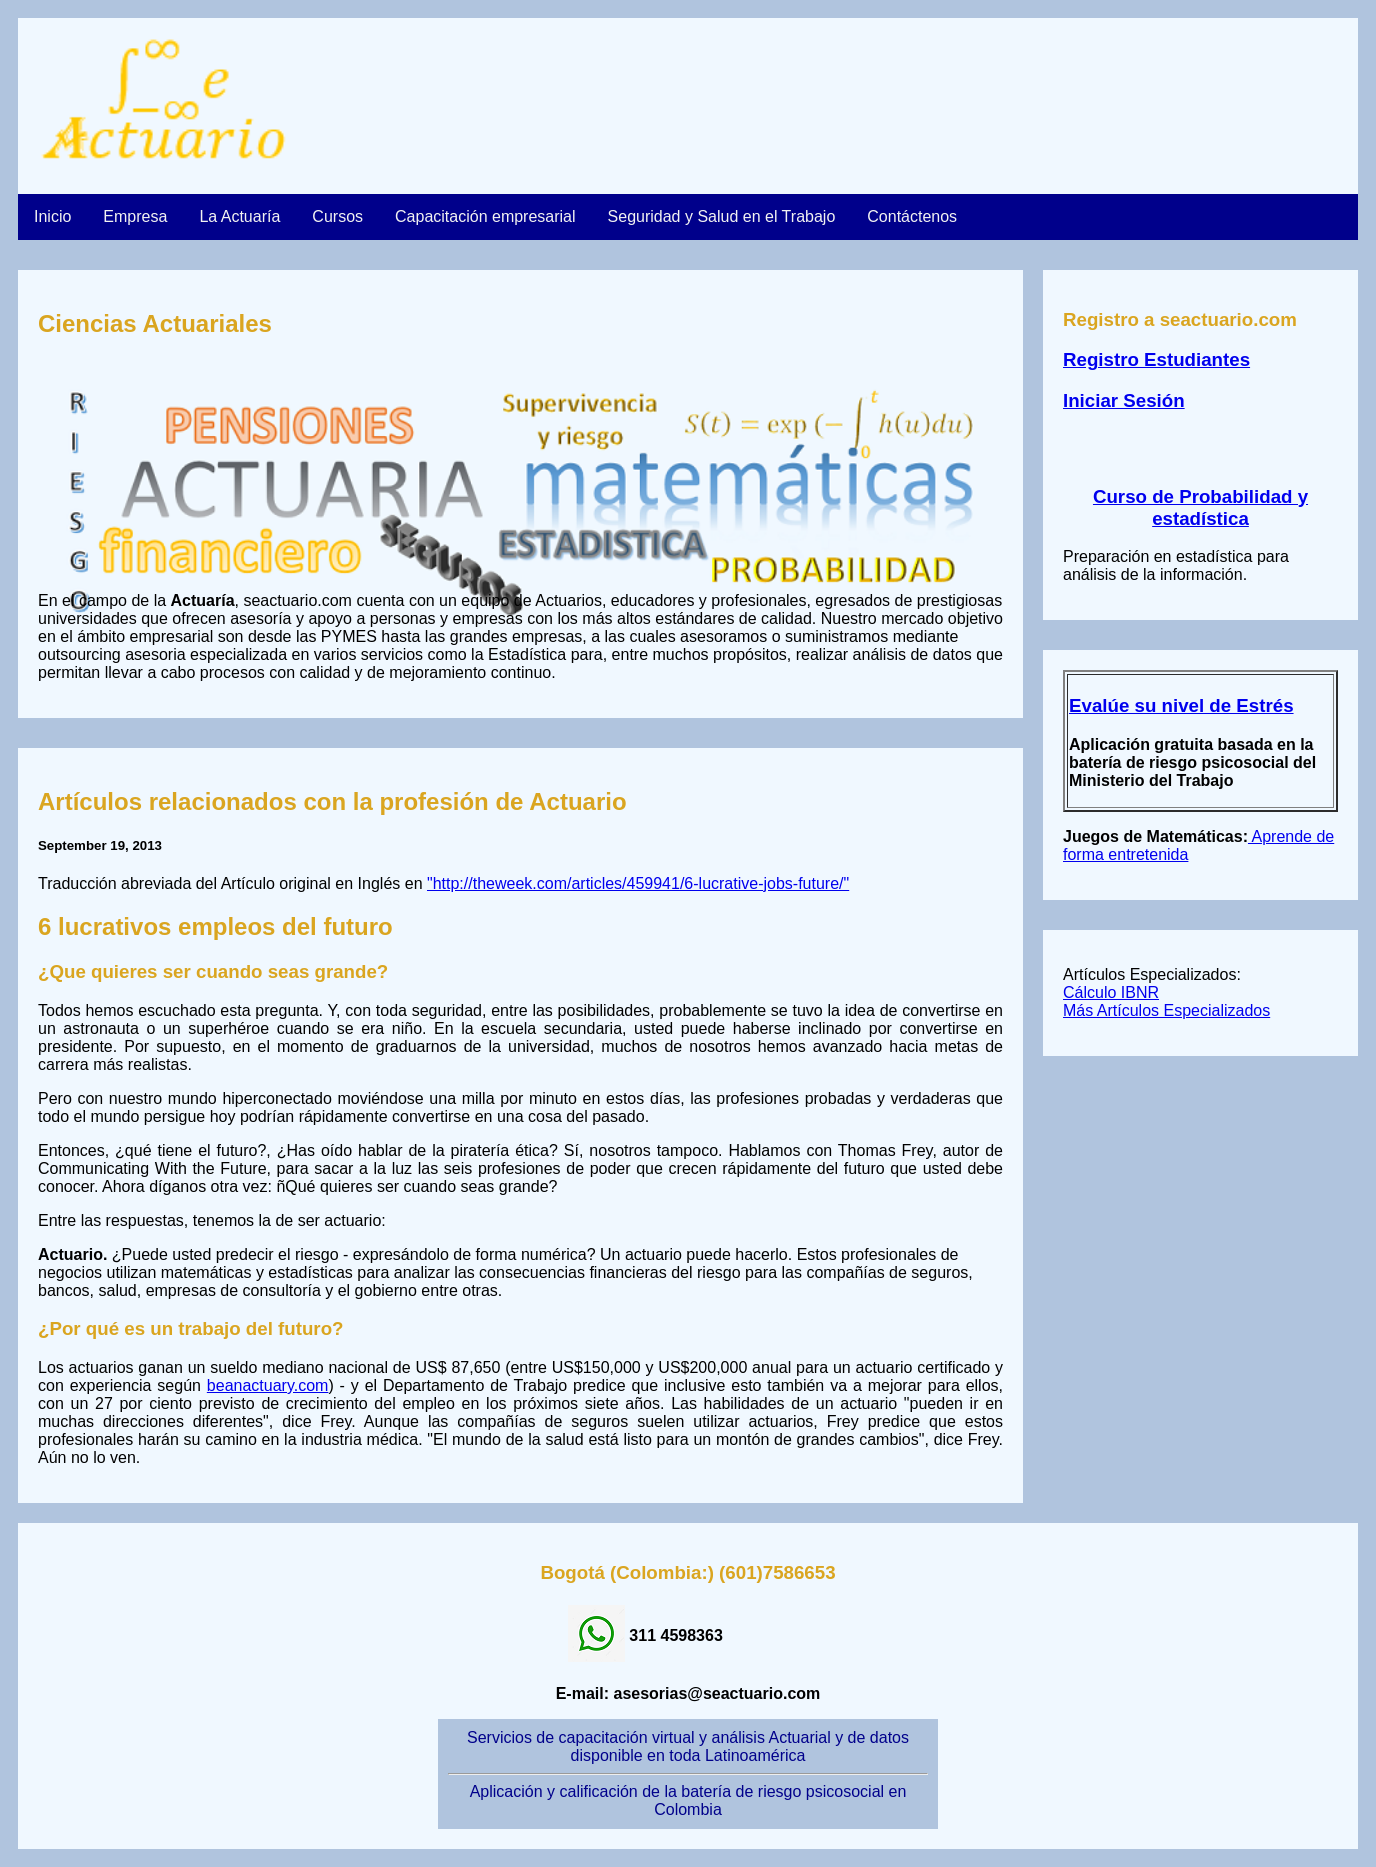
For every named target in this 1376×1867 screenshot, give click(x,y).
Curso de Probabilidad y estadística (1200, 507)
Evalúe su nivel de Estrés (1181, 705)
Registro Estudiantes (1156, 359)
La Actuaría (239, 216)
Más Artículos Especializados (1166, 1010)
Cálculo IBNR (1111, 992)
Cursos (337, 216)
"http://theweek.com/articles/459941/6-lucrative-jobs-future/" (638, 883)
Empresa (135, 216)
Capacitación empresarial (485, 216)
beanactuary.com (268, 1385)
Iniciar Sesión (1124, 400)
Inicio (52, 216)
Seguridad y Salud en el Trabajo (722, 216)
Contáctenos (912, 216)
